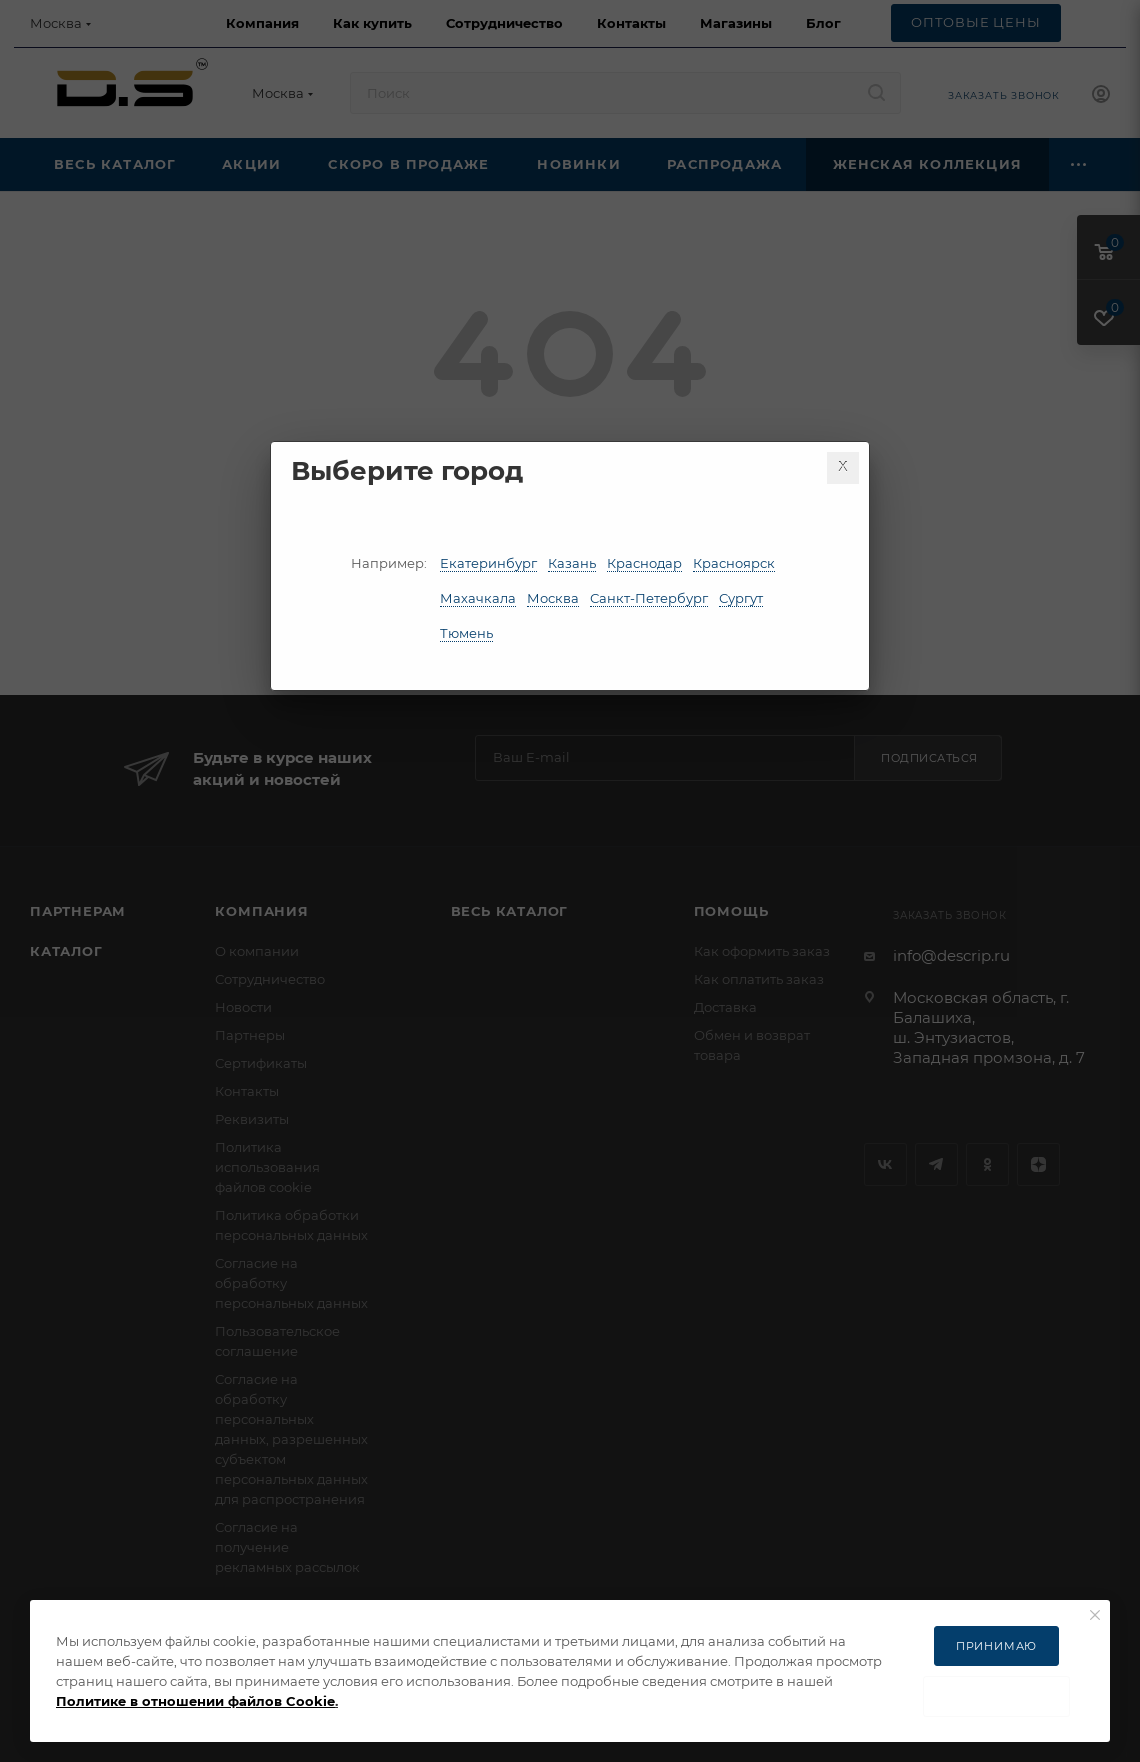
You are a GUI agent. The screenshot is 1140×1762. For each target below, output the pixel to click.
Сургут (741, 598)
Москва (553, 598)
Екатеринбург (488, 563)
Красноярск (734, 563)
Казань (572, 563)
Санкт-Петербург (649, 598)
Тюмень (466, 633)
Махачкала (478, 598)
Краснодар (644, 563)
